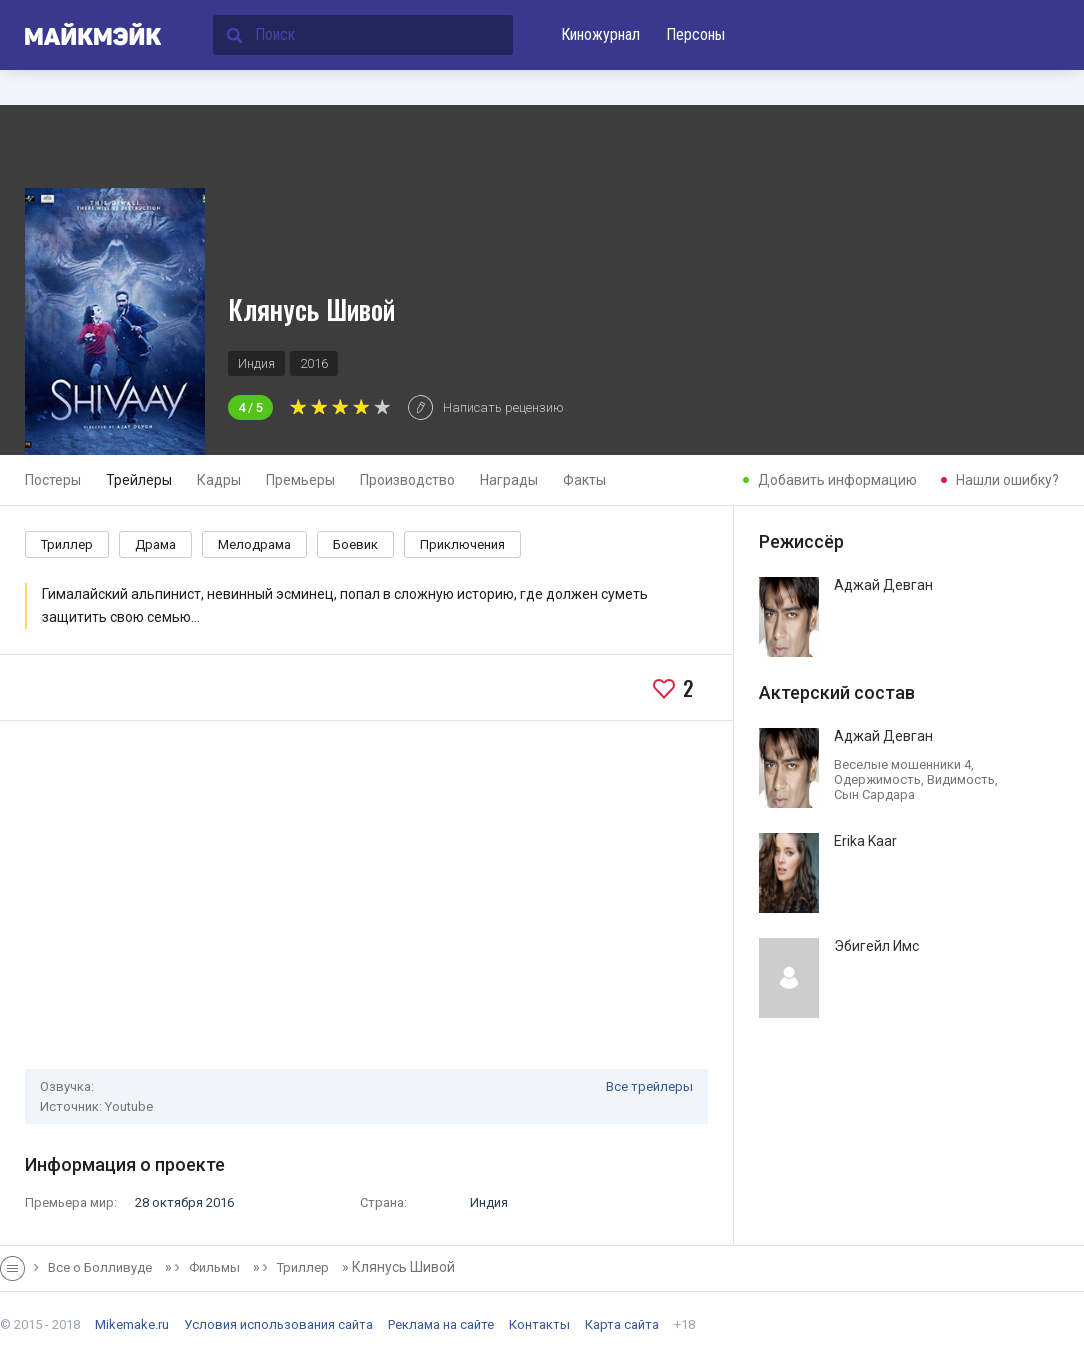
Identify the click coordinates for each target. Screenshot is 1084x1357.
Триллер (67, 544)
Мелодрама (254, 544)
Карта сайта (622, 1324)
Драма (155, 544)
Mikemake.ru (132, 1324)
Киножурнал (600, 34)
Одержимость (877, 779)
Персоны (695, 34)
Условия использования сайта (278, 1324)
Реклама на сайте (441, 1324)
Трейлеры (139, 480)
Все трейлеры (649, 1086)
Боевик (355, 544)
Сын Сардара (874, 794)
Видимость (961, 779)
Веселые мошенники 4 (902, 764)
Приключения (462, 544)
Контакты (539, 1324)
